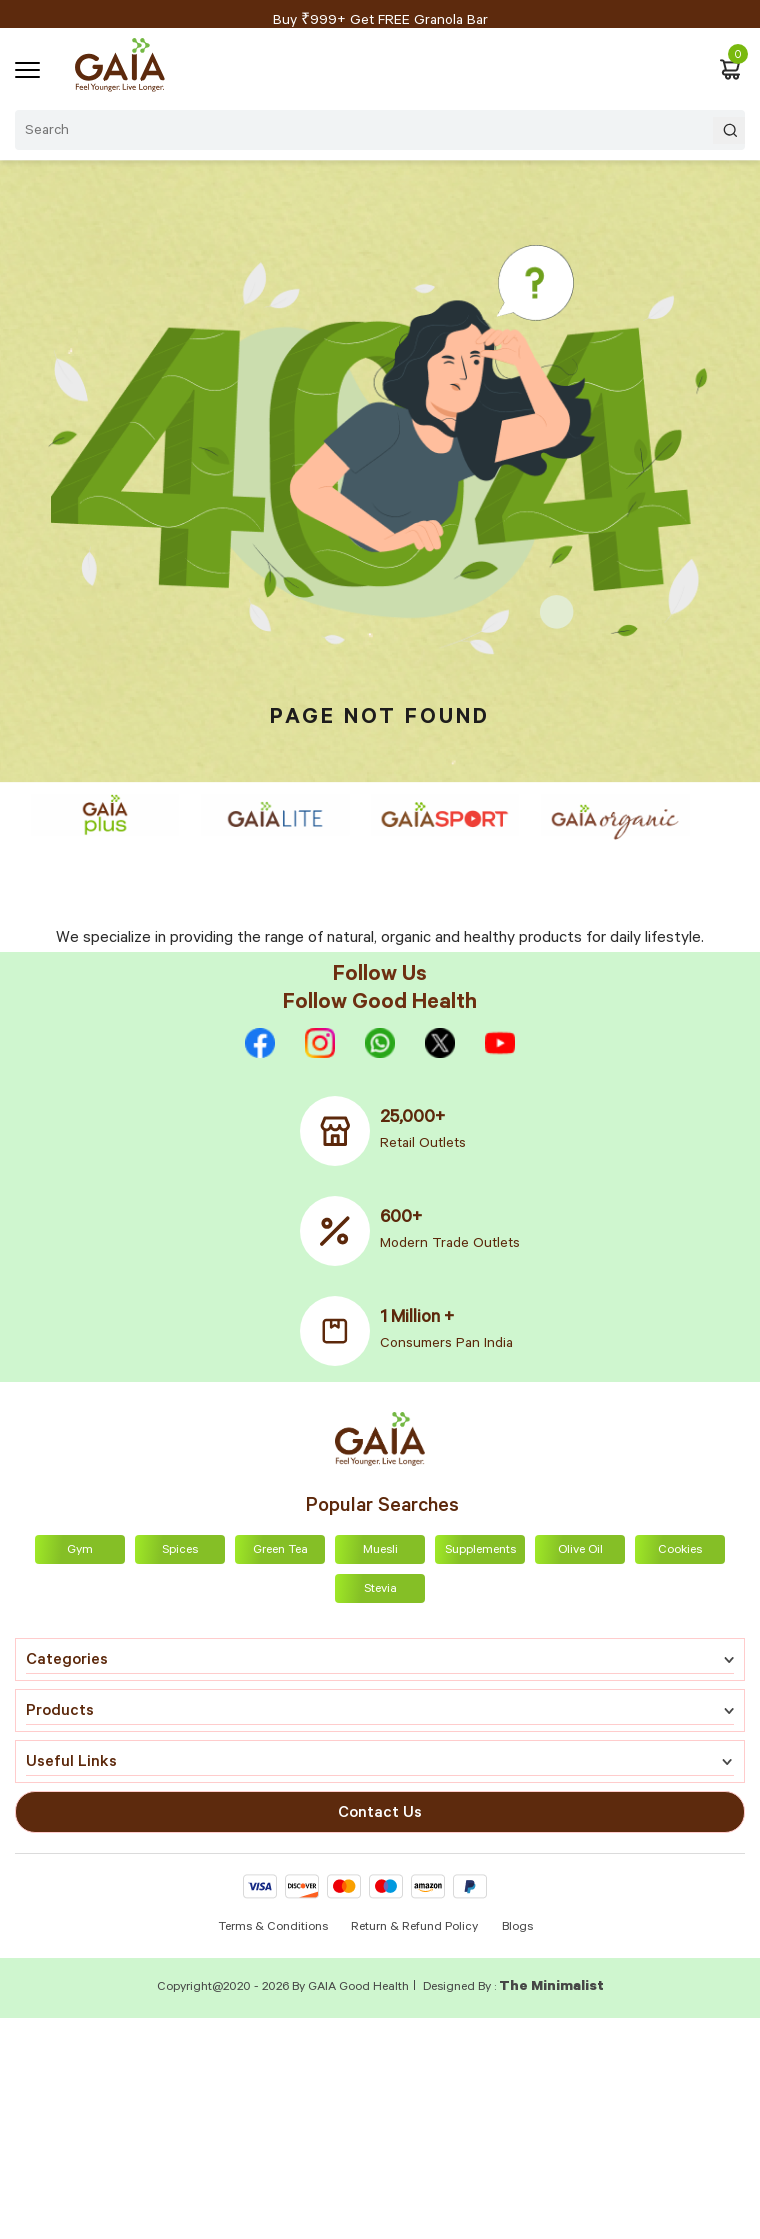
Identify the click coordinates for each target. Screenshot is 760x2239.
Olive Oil (580, 1551)
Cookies (680, 1551)
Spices (180, 1551)
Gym (80, 1551)
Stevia (380, 1590)
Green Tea (280, 1551)
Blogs (517, 1928)
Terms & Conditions (274, 1928)
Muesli (380, 1551)
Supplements (480, 1551)
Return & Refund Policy (414, 1928)
